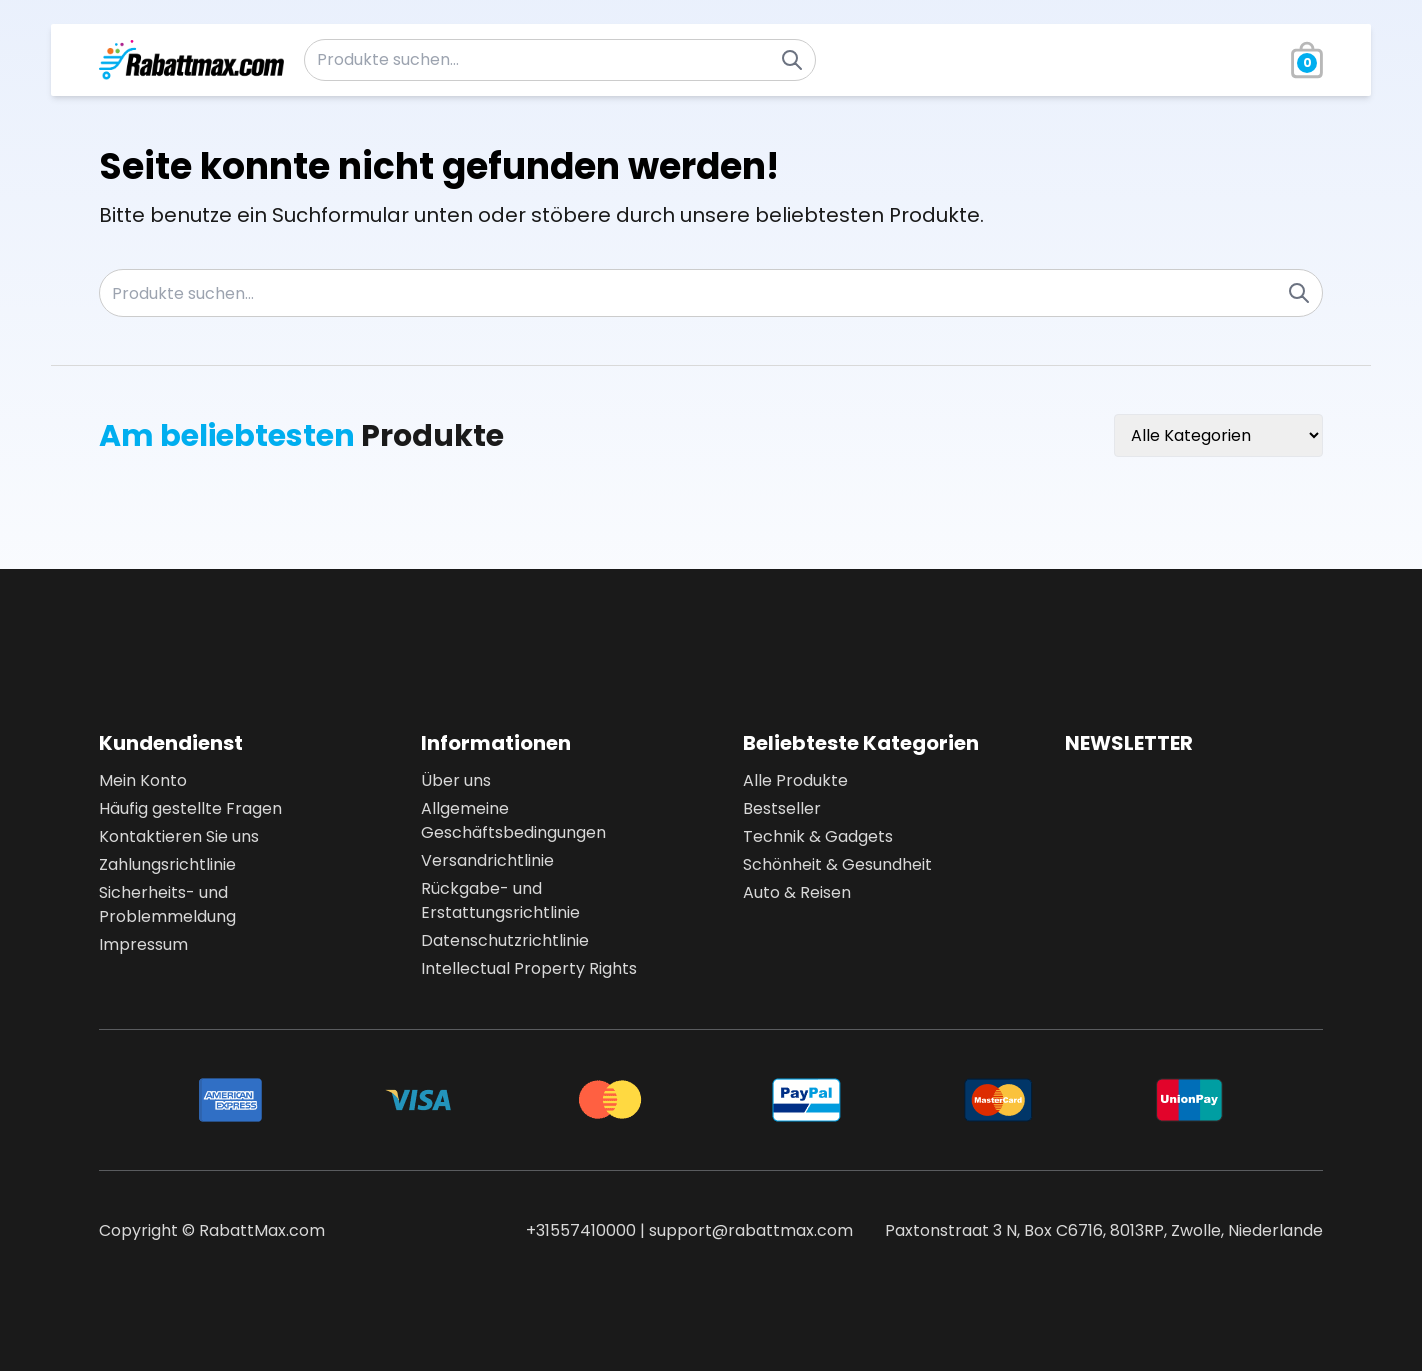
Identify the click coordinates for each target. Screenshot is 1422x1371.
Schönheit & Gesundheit (837, 864)
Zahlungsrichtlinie (167, 864)
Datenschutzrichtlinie (505, 940)
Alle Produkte (795, 780)
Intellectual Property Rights (529, 968)
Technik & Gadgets (818, 836)
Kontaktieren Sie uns (179, 836)
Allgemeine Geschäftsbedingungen (513, 820)
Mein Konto (143, 780)
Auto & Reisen (797, 892)
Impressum (143, 944)
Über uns (456, 780)
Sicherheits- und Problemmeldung (167, 904)
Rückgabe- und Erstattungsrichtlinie (500, 900)
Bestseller (782, 808)
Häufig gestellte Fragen (190, 808)
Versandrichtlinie (487, 860)
